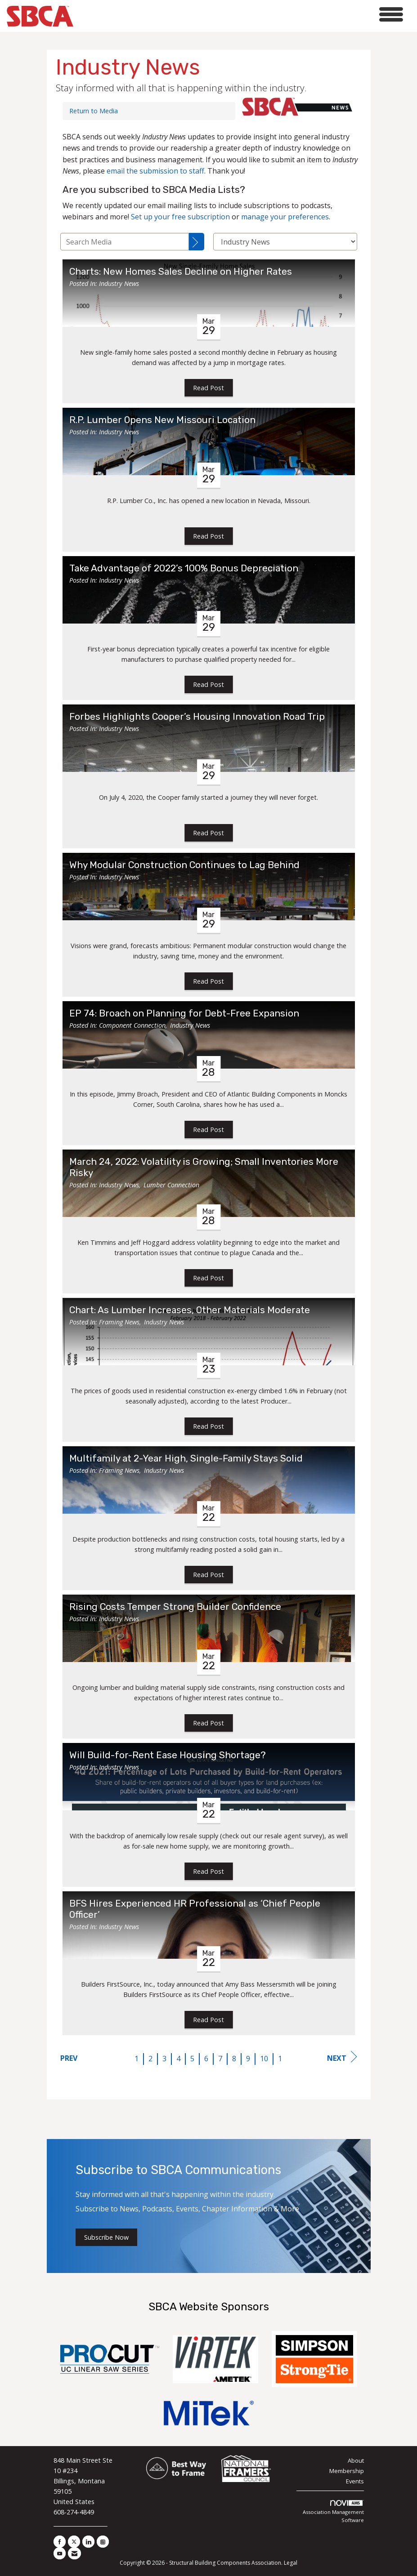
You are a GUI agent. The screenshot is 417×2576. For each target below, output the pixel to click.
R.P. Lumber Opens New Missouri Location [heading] (162, 419)
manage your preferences (285, 217)
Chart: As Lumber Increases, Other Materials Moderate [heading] (189, 1310)
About (356, 2460)
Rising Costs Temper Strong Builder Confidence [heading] (175, 1606)
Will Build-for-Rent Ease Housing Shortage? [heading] (167, 1755)
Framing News (119, 1322)
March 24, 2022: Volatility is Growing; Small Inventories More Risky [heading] (203, 1167)
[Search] (196, 241)
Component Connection (132, 1025)
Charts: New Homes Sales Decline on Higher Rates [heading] (180, 271)
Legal (290, 2563)
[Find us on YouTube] (60, 2553)
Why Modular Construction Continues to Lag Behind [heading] (184, 865)
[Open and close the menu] (241, 15)
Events (355, 2481)
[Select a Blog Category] (285, 241)
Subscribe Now (106, 2237)
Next (342, 2057)
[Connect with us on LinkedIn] (88, 2542)
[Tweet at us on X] (74, 2542)
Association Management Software (333, 2511)
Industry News (119, 283)
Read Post (208, 387)
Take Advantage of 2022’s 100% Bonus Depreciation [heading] (183, 568)
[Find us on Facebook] (60, 2542)
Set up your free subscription (180, 217)
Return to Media (93, 111)
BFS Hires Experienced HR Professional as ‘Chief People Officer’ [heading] (194, 1909)
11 (282, 2058)
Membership (346, 2471)
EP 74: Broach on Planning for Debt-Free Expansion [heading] (184, 1013)
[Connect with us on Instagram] (103, 2542)
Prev (68, 2058)
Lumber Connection (171, 1185)
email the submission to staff (155, 171)
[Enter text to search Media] (124, 241)
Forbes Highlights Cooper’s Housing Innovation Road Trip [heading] (197, 716)
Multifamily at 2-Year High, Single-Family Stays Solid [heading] (186, 1458)
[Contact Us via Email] (74, 2553)
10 (264, 2058)
